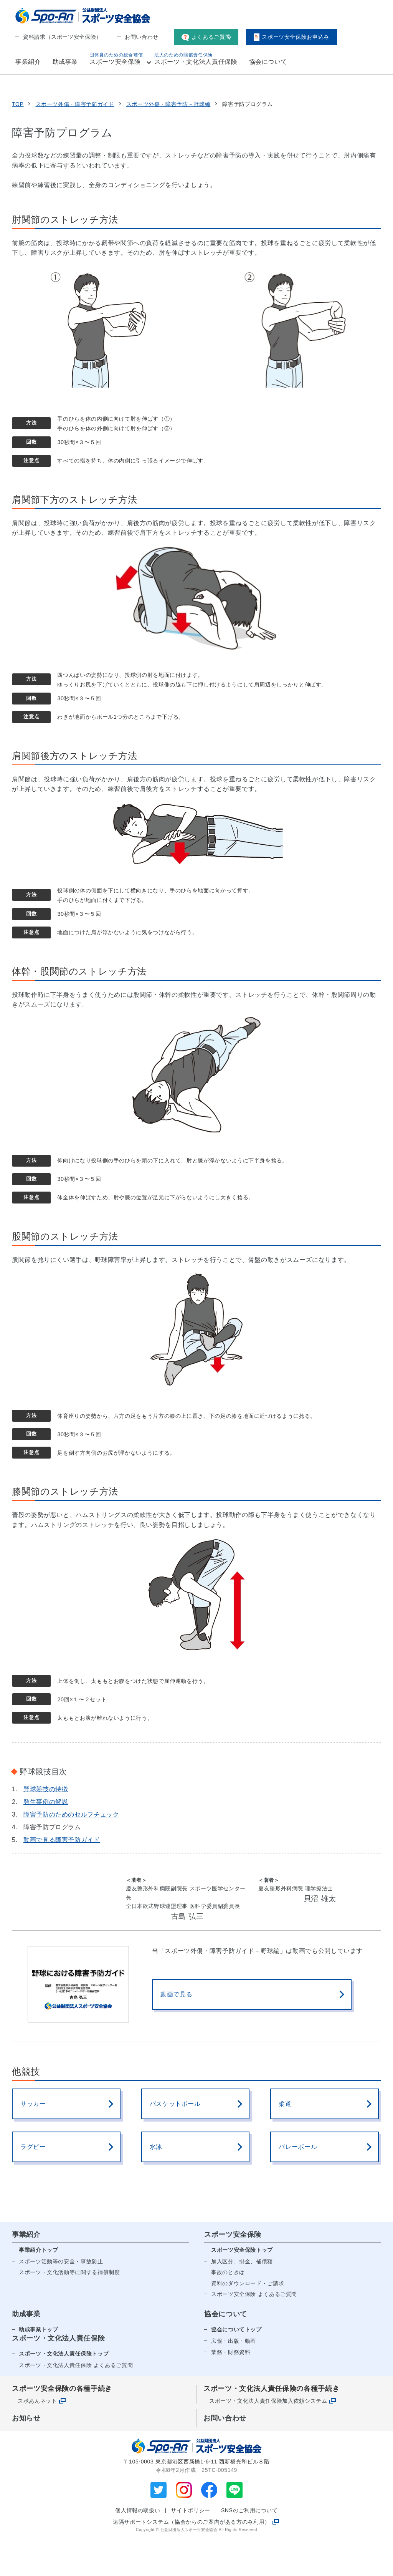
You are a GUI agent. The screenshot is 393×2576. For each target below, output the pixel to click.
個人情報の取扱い (137, 2546)
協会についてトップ (236, 2365)
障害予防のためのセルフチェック (71, 1850)
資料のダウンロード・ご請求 (247, 2319)
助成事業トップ (38, 2365)
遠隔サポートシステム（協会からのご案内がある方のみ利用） (191, 2557)
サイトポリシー (190, 2546)
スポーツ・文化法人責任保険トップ (64, 2389)
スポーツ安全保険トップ (242, 2285)
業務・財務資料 (230, 2387)
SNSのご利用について (249, 2546)
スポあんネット (37, 2436)
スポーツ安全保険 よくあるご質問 (254, 2329)
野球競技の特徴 (45, 1824)
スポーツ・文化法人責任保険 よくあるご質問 (76, 2400)
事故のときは (228, 2307)
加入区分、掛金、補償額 (242, 2297)
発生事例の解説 (45, 1837)
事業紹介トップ (38, 2285)
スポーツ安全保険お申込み (291, 37)
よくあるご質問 (206, 37)
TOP (17, 140)
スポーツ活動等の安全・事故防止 (61, 2297)
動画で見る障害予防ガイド (61, 1875)
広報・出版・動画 (233, 2376)
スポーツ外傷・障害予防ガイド (75, 140)
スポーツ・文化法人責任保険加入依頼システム (268, 2436)
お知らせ (26, 2453)
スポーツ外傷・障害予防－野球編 (168, 140)
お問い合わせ (142, 37)
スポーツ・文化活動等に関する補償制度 (69, 2307)
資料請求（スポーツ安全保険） (62, 37)
